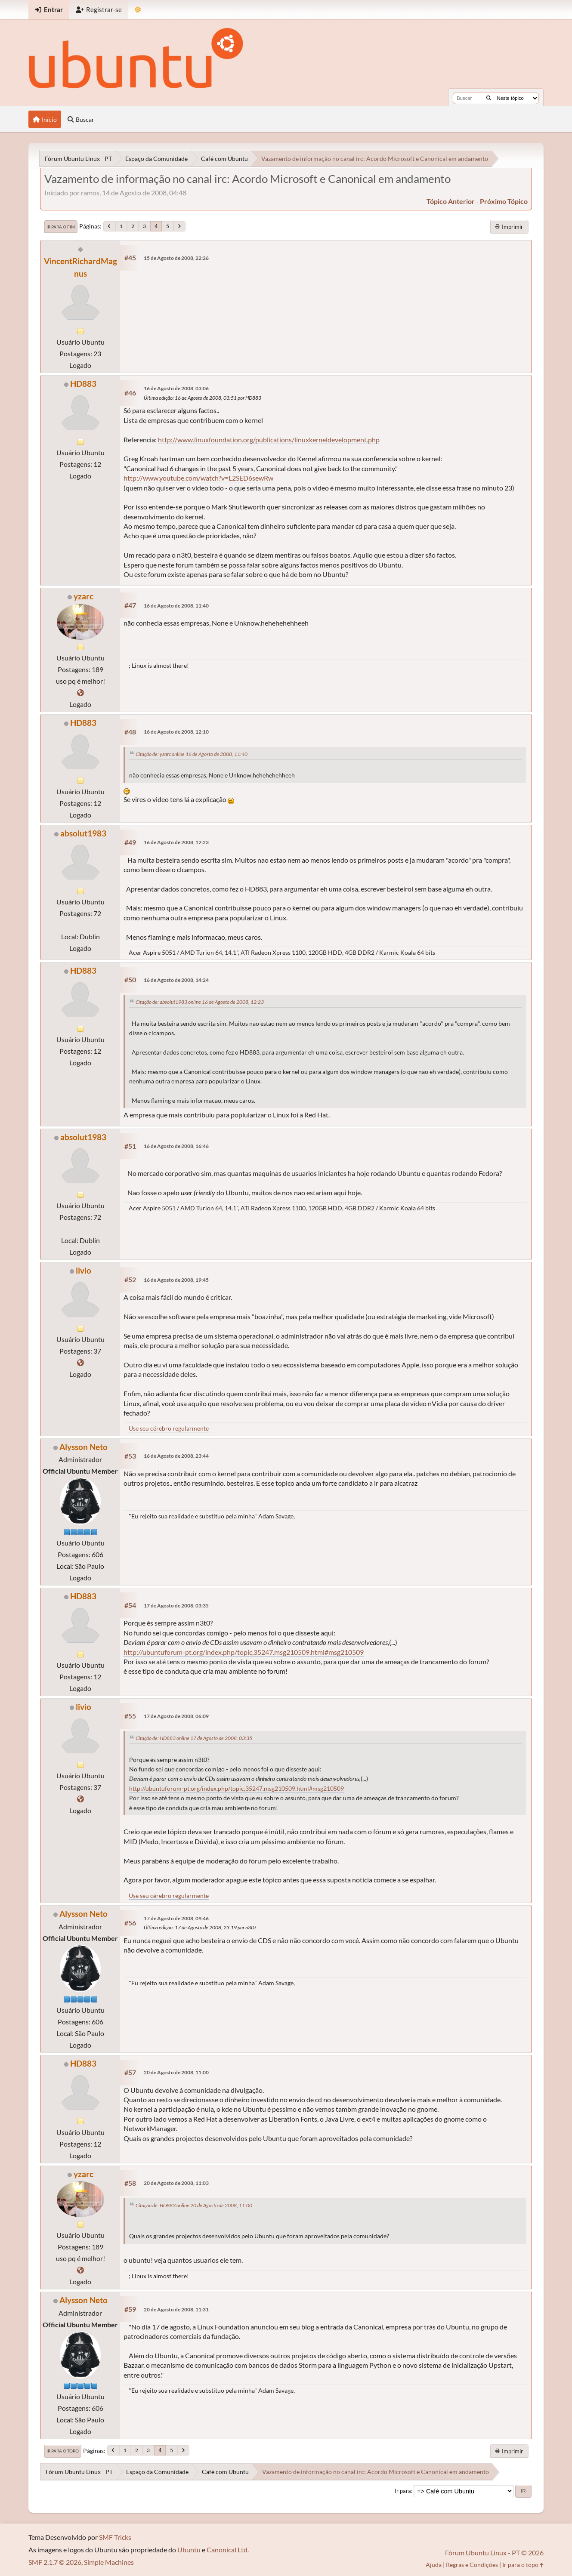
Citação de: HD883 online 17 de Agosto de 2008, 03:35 (194, 1738)
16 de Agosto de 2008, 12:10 (176, 731)
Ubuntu (189, 2549)
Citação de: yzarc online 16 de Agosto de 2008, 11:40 (191, 754)
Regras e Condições (472, 2564)
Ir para (403, 2490)
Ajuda (434, 2564)
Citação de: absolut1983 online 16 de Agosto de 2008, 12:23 (200, 1002)
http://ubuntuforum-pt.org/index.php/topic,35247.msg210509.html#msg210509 (244, 1652)
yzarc (83, 596)
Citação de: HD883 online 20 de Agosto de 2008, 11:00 (194, 2205)
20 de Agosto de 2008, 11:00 (176, 2072)
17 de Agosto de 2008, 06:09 (176, 1716)
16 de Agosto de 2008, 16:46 (176, 1146)
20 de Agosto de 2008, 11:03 (176, 2183)
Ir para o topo (62, 2450)
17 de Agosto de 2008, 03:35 (176, 1605)
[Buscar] (488, 98)
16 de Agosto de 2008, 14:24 (176, 980)
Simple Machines (109, 2562)
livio (83, 1270)
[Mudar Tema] (138, 9)
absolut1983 (83, 833)
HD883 (83, 384)
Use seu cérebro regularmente (169, 1428)
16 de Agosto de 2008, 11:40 (176, 605)
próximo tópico (504, 201)
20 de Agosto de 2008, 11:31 (176, 2309)
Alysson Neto (83, 1447)
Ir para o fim (60, 226)
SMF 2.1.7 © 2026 (54, 2562)
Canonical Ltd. (228, 2549)
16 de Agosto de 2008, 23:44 (176, 1456)
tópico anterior (451, 201)
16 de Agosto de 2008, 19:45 (176, 1280)
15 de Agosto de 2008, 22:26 (176, 258)
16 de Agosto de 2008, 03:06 (176, 388)
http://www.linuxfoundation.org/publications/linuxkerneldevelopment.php (269, 439)
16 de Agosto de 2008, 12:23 (176, 842)
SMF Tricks (115, 2537)
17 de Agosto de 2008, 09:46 (176, 1918)
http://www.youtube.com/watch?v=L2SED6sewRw (198, 478)
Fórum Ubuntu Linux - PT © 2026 (494, 2552)
